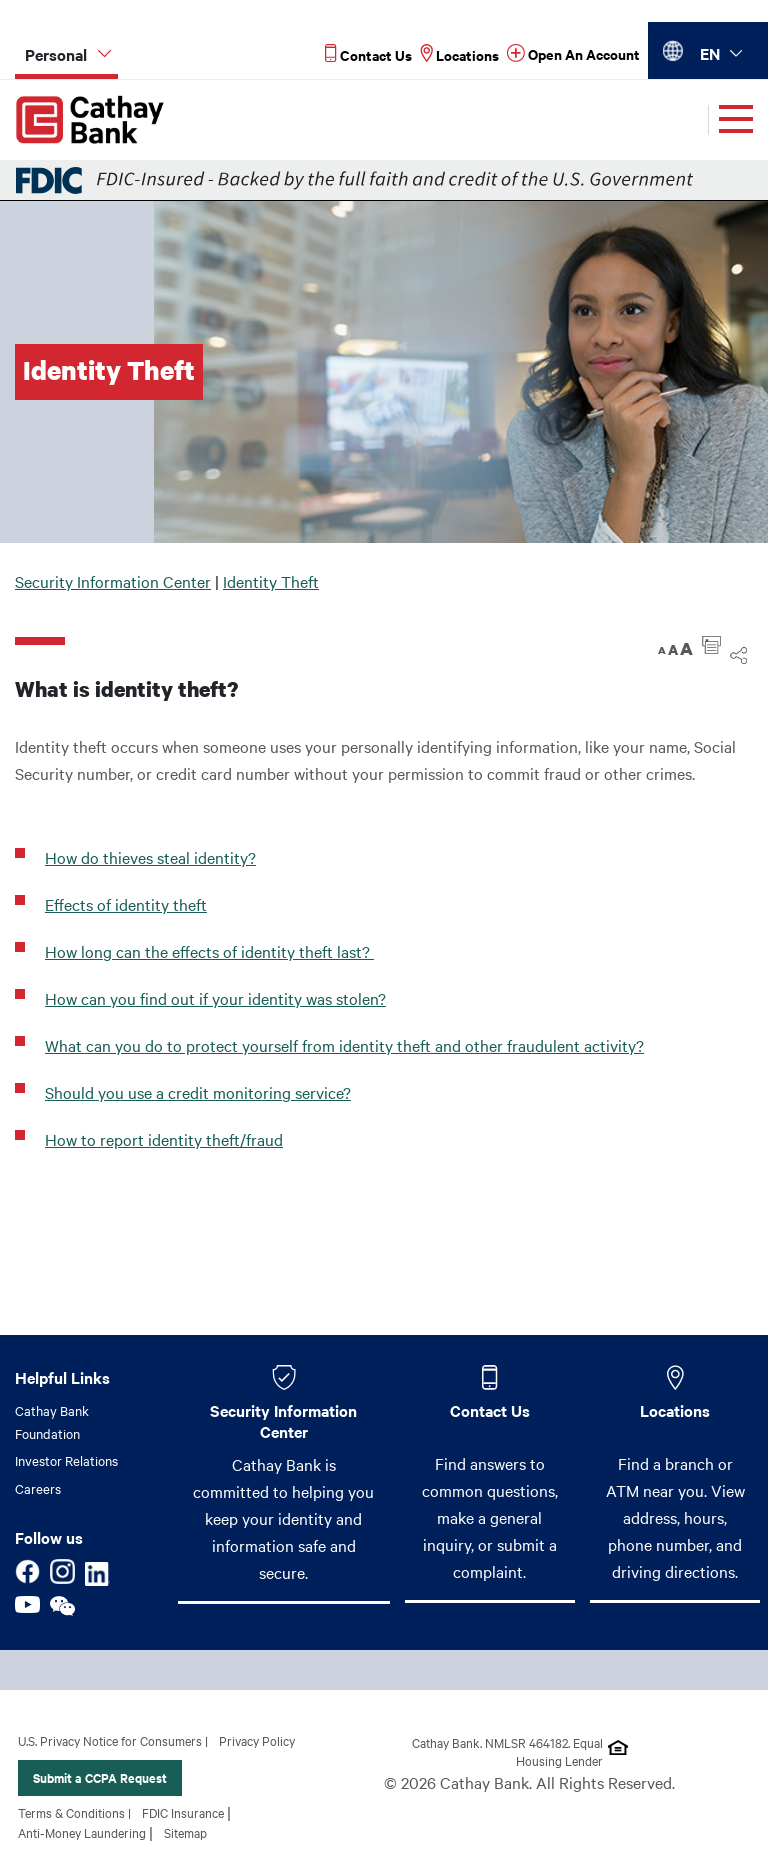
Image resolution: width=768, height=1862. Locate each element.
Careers (38, 1488)
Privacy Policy (257, 1740)
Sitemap (185, 1832)
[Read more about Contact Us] (368, 54)
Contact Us (490, 1410)
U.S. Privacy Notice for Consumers (110, 1740)
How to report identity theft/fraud (164, 1139)
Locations (675, 1410)
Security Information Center (113, 581)
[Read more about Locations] (459, 54)
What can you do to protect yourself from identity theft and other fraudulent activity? (344, 1045)
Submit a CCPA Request (100, 1777)
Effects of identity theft (126, 904)
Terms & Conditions (71, 1812)
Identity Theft (271, 581)
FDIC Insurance (183, 1812)
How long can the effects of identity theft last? (209, 951)
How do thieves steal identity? (150, 857)
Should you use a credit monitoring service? (198, 1092)
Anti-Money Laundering (82, 1832)
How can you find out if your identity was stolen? (215, 998)
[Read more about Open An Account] (573, 54)
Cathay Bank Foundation (52, 1421)
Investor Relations (66, 1460)
